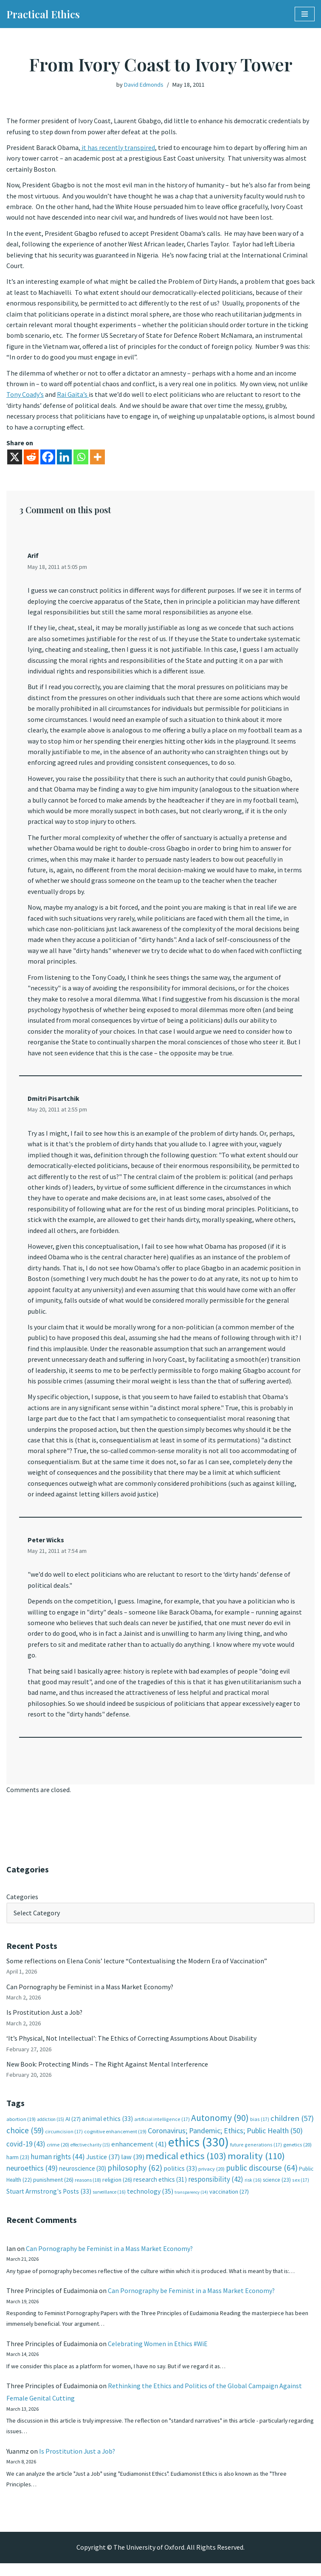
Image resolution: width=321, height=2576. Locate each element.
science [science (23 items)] (277, 2191)
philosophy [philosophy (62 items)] (134, 2179)
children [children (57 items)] (292, 2129)
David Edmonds (143, 84)
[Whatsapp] (80, 459)
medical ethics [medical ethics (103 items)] (186, 2167)
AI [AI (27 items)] (73, 2130)
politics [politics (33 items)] (180, 2179)
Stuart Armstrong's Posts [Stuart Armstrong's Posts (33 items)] (48, 2202)
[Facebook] (47, 459)
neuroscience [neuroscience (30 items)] (82, 2179)
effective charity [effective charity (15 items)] (90, 2156)
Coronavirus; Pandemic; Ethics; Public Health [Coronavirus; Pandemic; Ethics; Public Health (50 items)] (225, 2141)
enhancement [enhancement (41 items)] (139, 2155)
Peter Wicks (46, 1548)
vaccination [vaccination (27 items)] (229, 2202)
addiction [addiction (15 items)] (50, 2130)
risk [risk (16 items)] (253, 2191)
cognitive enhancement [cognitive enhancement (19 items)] (115, 2142)
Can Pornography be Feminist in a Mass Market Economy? (90, 1996)
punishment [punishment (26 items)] (53, 2191)
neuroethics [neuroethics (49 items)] (32, 2179)
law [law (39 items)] (132, 2167)
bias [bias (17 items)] (259, 2130)
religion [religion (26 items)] (117, 2191)
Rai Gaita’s (73, 396)
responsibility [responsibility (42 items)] (215, 2190)
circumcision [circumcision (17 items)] (64, 2142)
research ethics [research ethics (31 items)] (160, 2191)
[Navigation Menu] (305, 14)
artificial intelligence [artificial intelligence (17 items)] (162, 2130)
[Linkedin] (64, 459)
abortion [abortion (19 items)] (21, 2130)
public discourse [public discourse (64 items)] (262, 2179)
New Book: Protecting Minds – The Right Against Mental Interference (107, 2074)
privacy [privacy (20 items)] (211, 2180)
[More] (97, 459)
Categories (22, 1906)
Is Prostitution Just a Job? (45, 2023)
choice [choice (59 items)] (25, 2141)
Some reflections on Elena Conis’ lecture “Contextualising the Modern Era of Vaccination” (136, 1970)
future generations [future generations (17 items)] (256, 2155)
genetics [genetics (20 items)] (297, 2155)
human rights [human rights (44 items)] (58, 2167)
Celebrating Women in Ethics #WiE (158, 2355)
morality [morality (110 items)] (256, 2167)
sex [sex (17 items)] (300, 2191)
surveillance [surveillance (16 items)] (109, 2203)
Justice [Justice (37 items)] (103, 2167)
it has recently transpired (117, 148)
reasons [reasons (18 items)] (88, 2191)
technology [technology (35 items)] (150, 2202)
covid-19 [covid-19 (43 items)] (25, 2155)
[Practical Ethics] (43, 14)
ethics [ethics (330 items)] (198, 2153)
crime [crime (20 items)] (58, 2155)
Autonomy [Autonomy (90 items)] (220, 2129)
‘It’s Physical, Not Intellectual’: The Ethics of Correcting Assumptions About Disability (131, 2048)
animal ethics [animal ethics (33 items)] (107, 2130)
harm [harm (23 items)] (17, 2168)
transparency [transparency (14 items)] (191, 2203)
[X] (14, 459)
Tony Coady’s (25, 396)
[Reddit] (31, 459)
